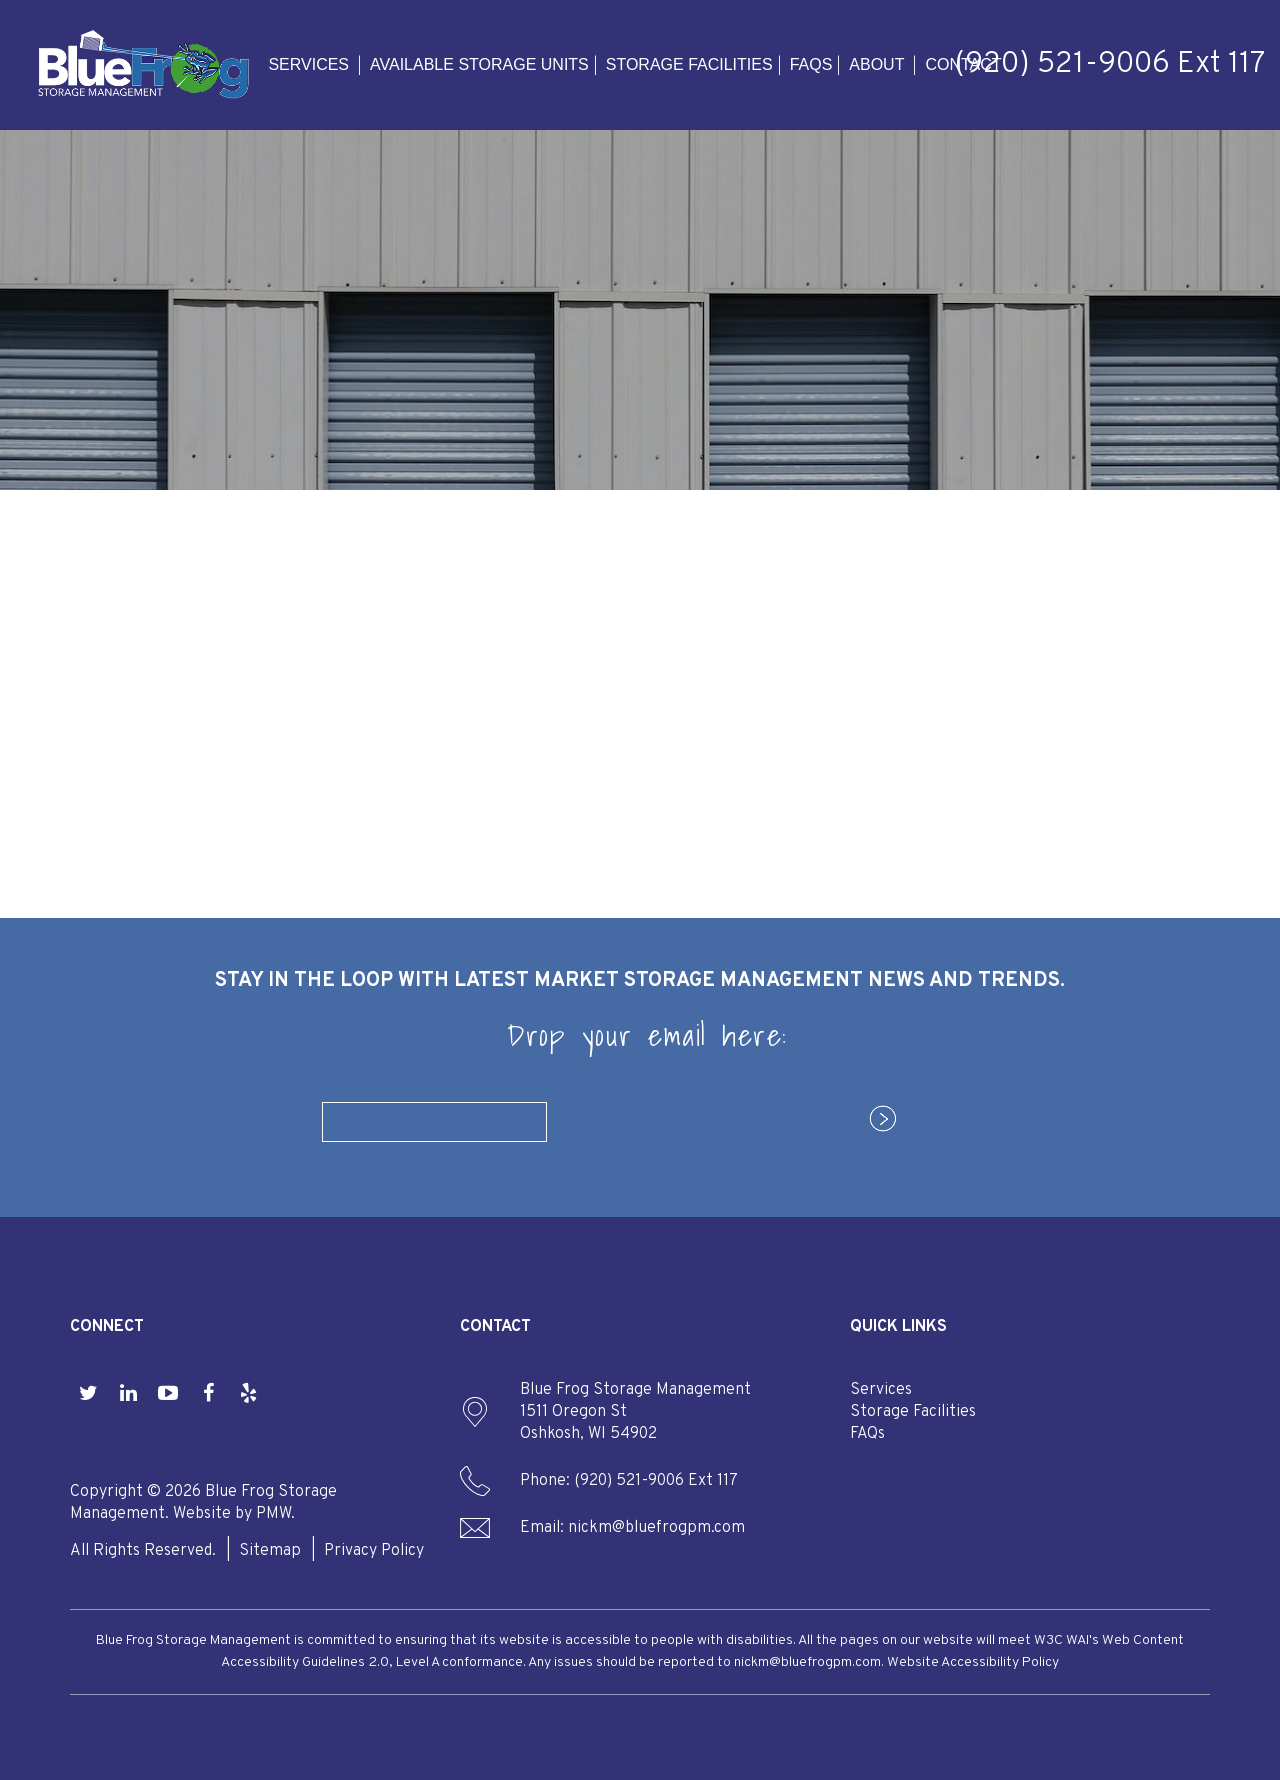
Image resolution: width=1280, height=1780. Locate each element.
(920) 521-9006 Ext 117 (1109, 64)
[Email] (434, 1122)
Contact (963, 64)
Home (132, 620)
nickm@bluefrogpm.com (656, 1528)
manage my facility (977, 570)
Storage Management (229, 668)
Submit (873, 1120)
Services (308, 64)
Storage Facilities (689, 64)
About (876, 64)
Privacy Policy (374, 1551)
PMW (273, 1514)
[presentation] (711, 1118)
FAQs (811, 64)
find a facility (978, 625)
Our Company (199, 812)
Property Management (233, 692)
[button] (88, 1395)
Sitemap (270, 1551)
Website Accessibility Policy (973, 1662)
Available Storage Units (479, 64)
